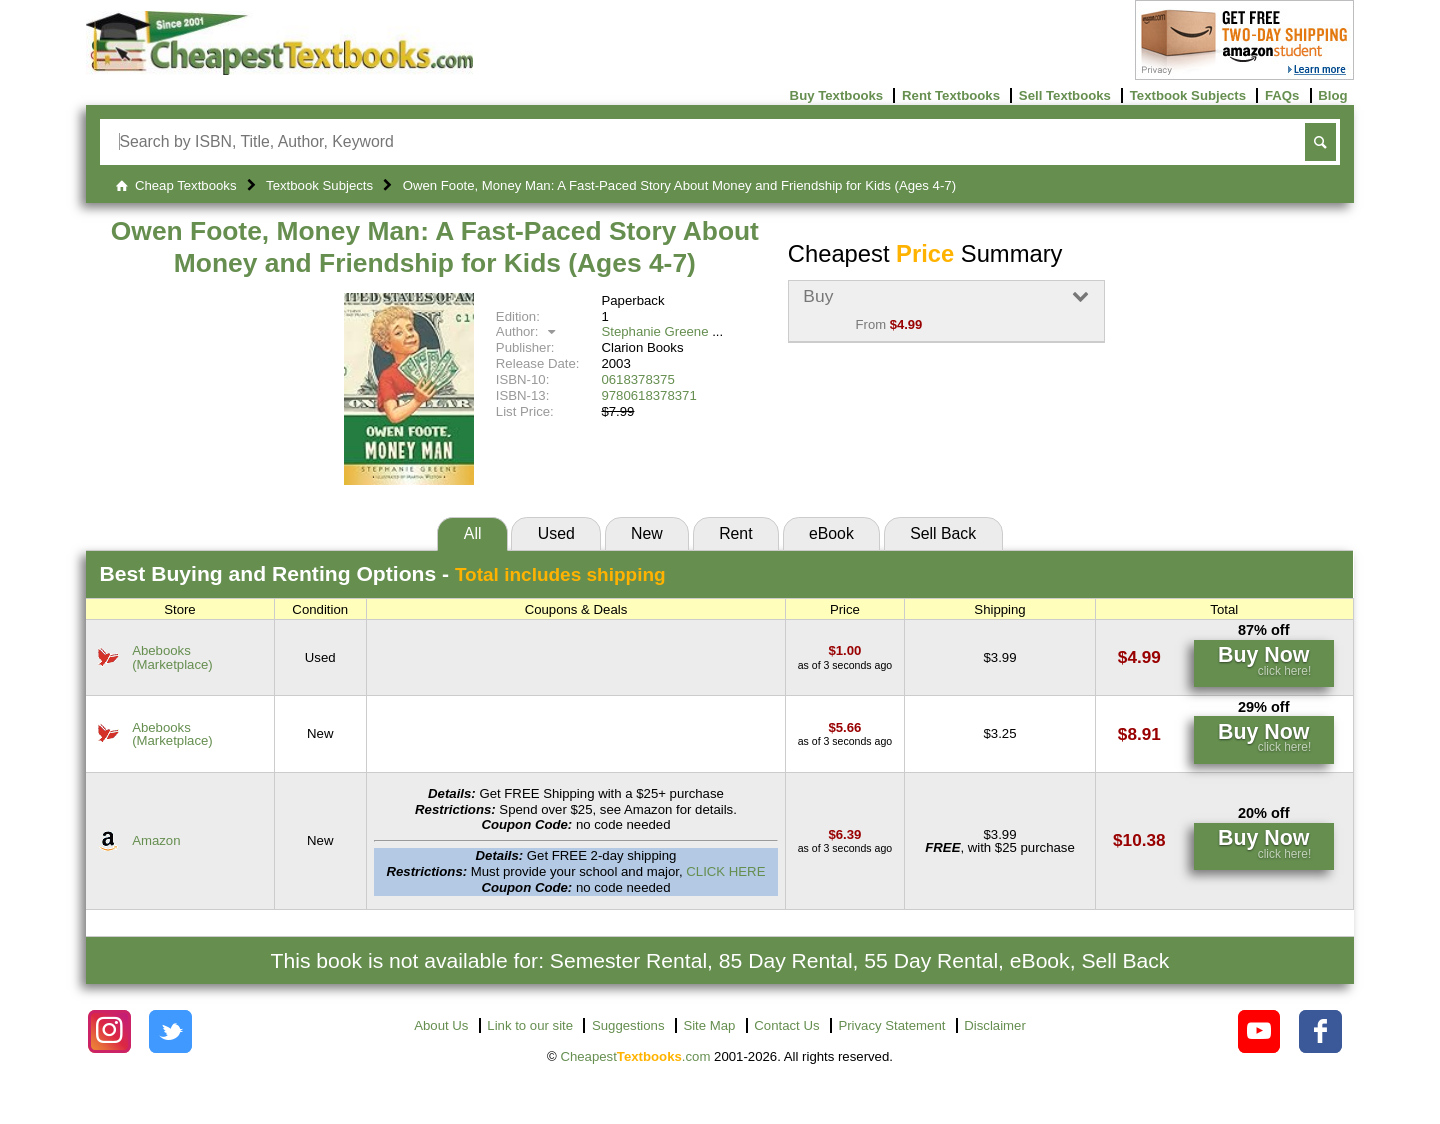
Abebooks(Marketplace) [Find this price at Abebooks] (172, 657)
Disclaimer (995, 1025)
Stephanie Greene (654, 331)
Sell (943, 533)
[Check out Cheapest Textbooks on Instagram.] (109, 1031)
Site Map (709, 1025)
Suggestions (628, 1025)
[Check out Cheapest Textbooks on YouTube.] (1259, 1031)
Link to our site (530, 1025)
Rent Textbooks (951, 95)
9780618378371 (648, 395)
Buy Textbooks (837, 95)
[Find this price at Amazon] (844, 834)
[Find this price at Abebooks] (844, 650)
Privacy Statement (891, 1025)
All (473, 533)
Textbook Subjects (1188, 95)
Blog (1332, 95)
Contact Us (786, 1025)
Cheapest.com (635, 1056)
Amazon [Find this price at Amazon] (156, 840)
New (647, 533)
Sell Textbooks (1065, 95)
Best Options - (383, 573)
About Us (441, 1025)
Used (556, 533)
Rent (735, 533)
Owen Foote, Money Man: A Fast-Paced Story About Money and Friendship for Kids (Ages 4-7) (435, 247)
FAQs (1282, 95)
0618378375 (637, 379)
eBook (831, 533)
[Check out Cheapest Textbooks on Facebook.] (1320, 1031)
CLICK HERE (725, 871)
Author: (528, 331)
